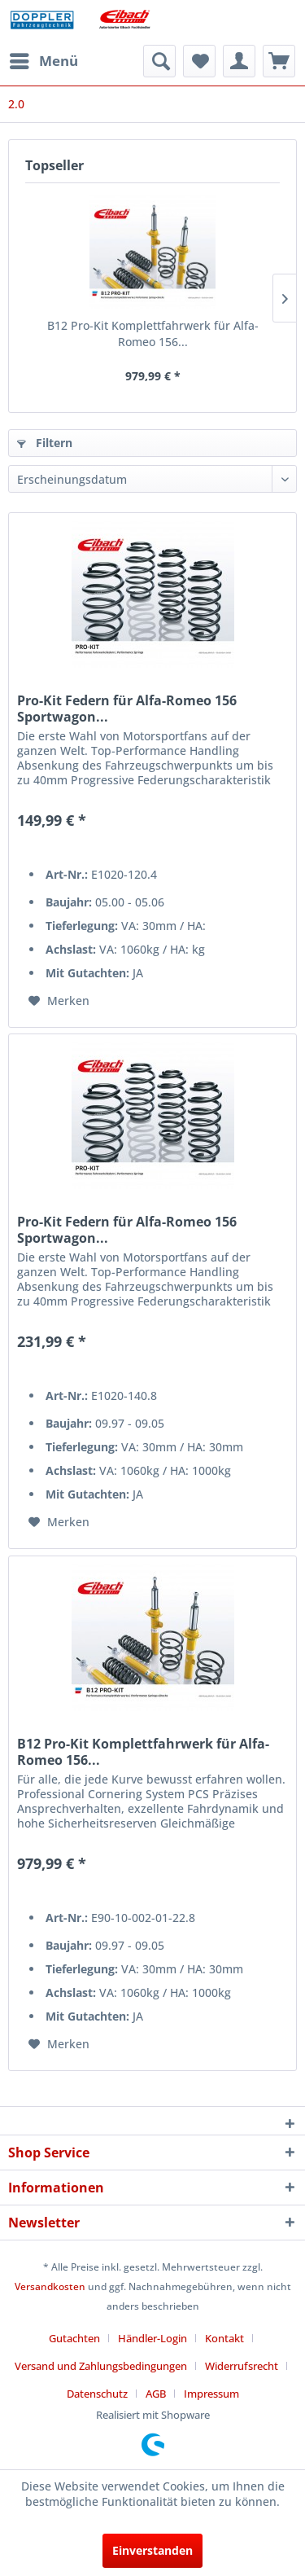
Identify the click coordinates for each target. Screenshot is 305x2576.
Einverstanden (152, 2550)
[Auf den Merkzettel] (58, 1001)
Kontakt (224, 2338)
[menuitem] (43, 61)
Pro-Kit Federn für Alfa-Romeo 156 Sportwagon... (127, 708)
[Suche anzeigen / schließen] (159, 61)
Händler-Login (152, 2338)
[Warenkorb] (279, 61)
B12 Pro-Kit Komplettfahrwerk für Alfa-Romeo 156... (153, 333)
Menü (44, 59)
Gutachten (74, 2338)
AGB (156, 2393)
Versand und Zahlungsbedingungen (101, 2366)
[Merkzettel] (199, 61)
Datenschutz (97, 2393)
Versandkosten (50, 2286)
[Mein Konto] (239, 61)
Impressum (211, 2393)
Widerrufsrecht (241, 2366)
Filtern (44, 442)
